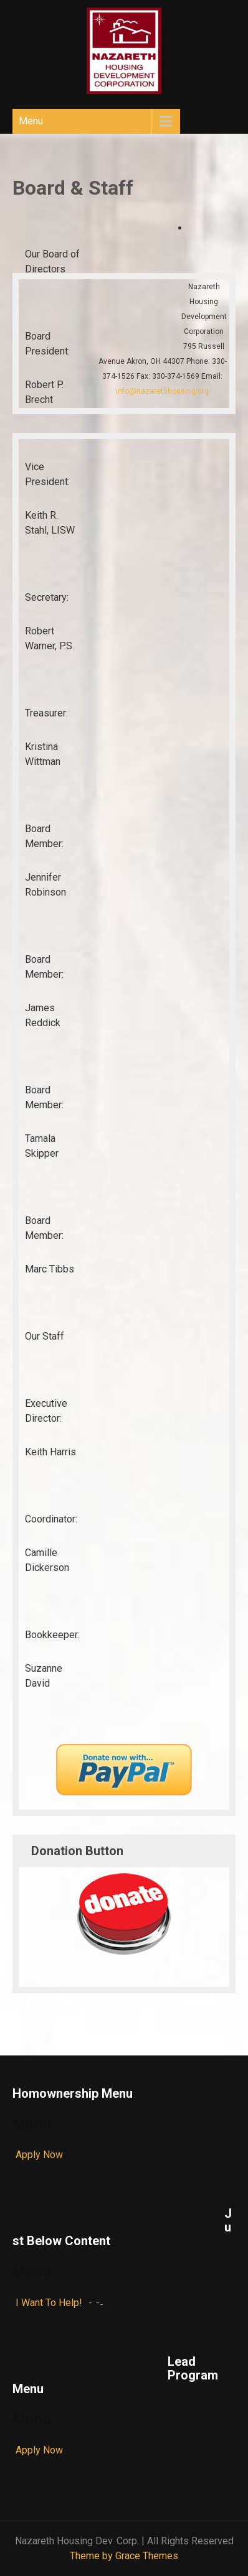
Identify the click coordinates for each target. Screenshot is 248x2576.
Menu (31, 121)
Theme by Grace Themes (124, 2556)
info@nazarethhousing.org (162, 391)
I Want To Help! (49, 2303)
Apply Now (39, 2155)
